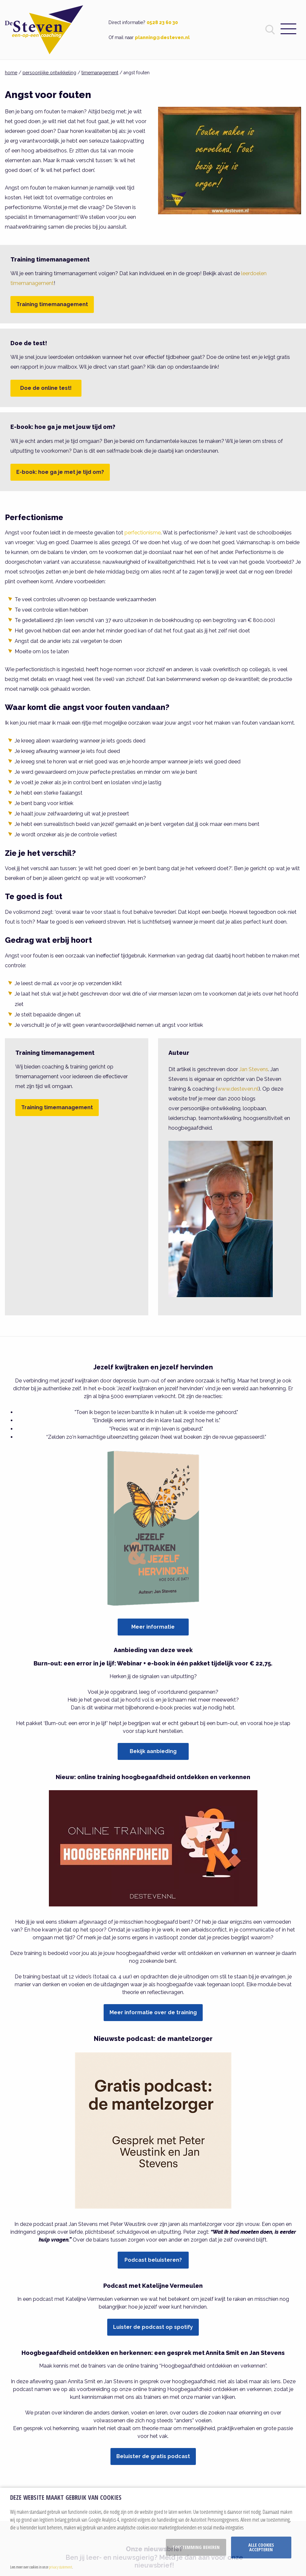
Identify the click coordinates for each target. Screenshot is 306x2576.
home (11, 72)
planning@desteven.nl (162, 37)
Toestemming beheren (196, 2547)
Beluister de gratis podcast (153, 2456)
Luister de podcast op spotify (153, 2327)
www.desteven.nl (237, 1089)
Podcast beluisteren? (153, 2260)
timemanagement (99, 72)
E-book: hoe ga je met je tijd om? (60, 472)
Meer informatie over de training (153, 2012)
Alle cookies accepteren (261, 2547)
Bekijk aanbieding (153, 1751)
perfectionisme (142, 533)
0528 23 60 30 (162, 22)
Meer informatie (153, 1627)
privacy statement (60, 2567)
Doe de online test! (46, 388)
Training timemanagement (52, 304)
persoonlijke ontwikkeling (49, 72)
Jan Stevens (253, 1069)
